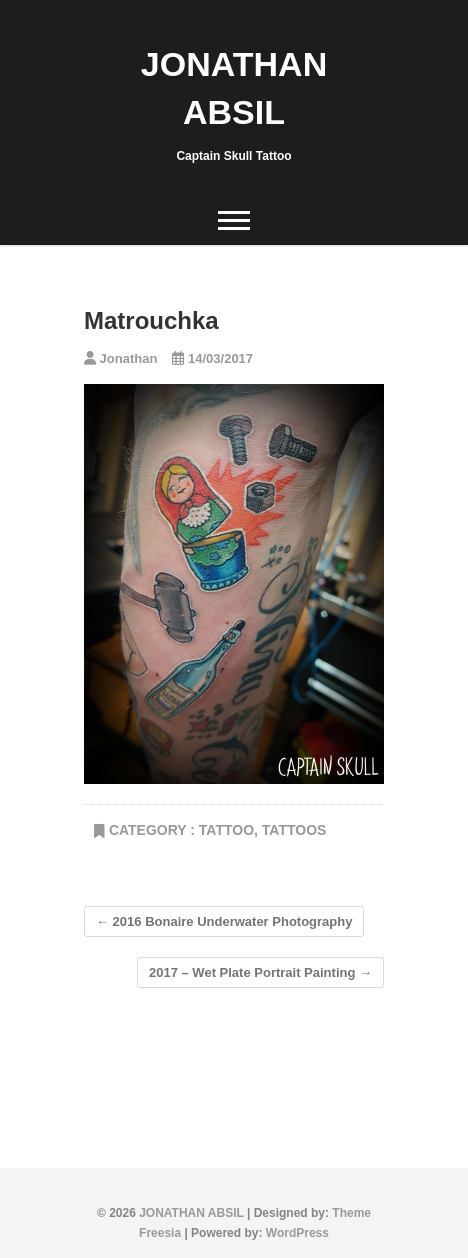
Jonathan (120, 358)
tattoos (294, 830)
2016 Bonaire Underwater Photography (224, 921)
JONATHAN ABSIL (234, 88)
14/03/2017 (212, 358)
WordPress (297, 1233)
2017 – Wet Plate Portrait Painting (260, 972)
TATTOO (226, 830)
